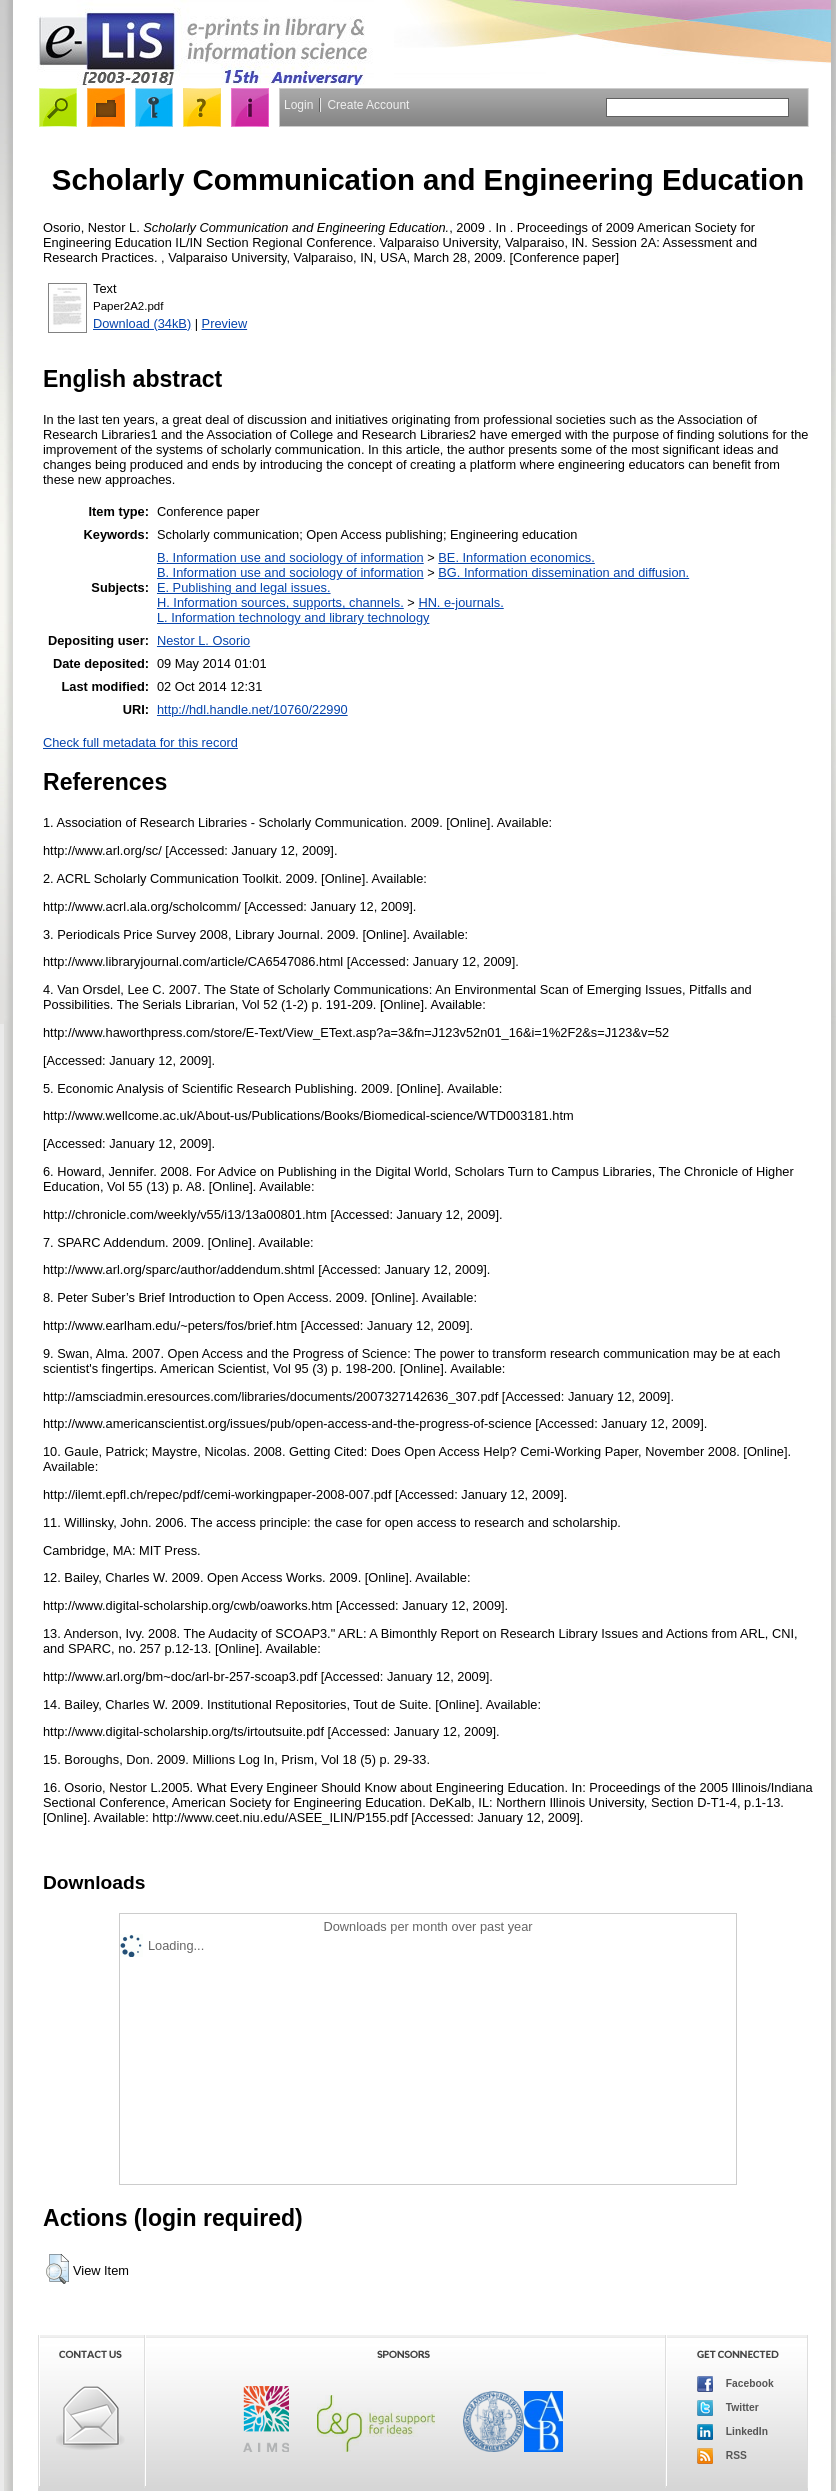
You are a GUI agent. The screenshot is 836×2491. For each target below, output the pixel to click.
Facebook (735, 2384)
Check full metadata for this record (140, 742)
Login (298, 105)
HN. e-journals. (460, 602)
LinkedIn (732, 2432)
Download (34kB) (142, 323)
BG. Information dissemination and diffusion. (563, 572)
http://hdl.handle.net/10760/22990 (252, 709)
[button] (57, 2269)
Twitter (728, 2408)
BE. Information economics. (516, 557)
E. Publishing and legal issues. (244, 587)
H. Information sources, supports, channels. (280, 602)
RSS (722, 2456)
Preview (225, 323)
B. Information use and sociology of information (290, 557)
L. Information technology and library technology (293, 617)
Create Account (368, 105)
